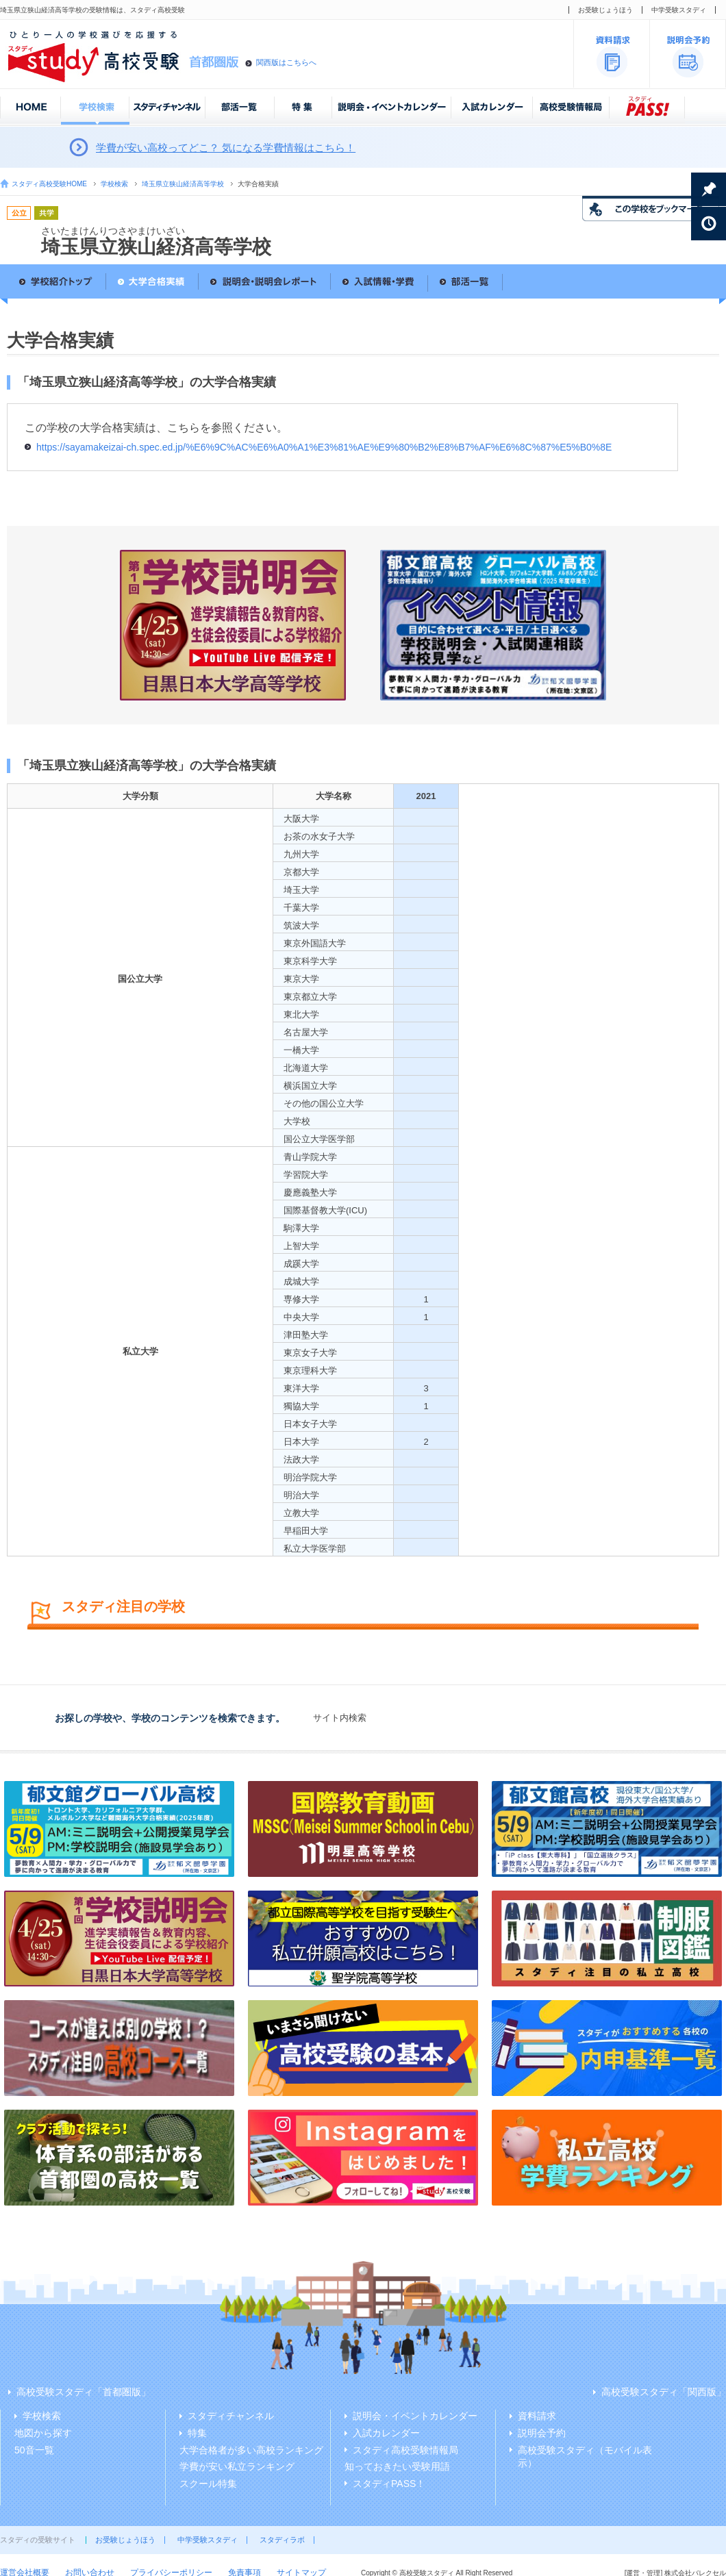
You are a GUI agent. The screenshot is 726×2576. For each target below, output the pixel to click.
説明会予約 (542, 2432)
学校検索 (114, 184)
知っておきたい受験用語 (397, 2466)
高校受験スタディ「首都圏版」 (83, 2391)
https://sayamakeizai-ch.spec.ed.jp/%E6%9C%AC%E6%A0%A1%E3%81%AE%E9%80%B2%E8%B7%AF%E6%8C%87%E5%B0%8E (324, 447)
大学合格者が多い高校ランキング (251, 2450)
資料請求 (537, 2415)
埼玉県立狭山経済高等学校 (183, 184)
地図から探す (43, 2432)
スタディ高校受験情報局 (405, 2450)
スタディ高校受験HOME (49, 184)
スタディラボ (282, 2540)
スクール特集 (208, 2483)
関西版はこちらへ (286, 62)
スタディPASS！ (389, 2483)
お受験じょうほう (605, 10)
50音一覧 (34, 2450)
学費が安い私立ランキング (237, 2466)
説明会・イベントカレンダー (415, 2415)
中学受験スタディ (678, 10)
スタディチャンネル (231, 2415)
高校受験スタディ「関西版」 (663, 2391)
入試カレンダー (386, 2432)
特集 (197, 2432)
